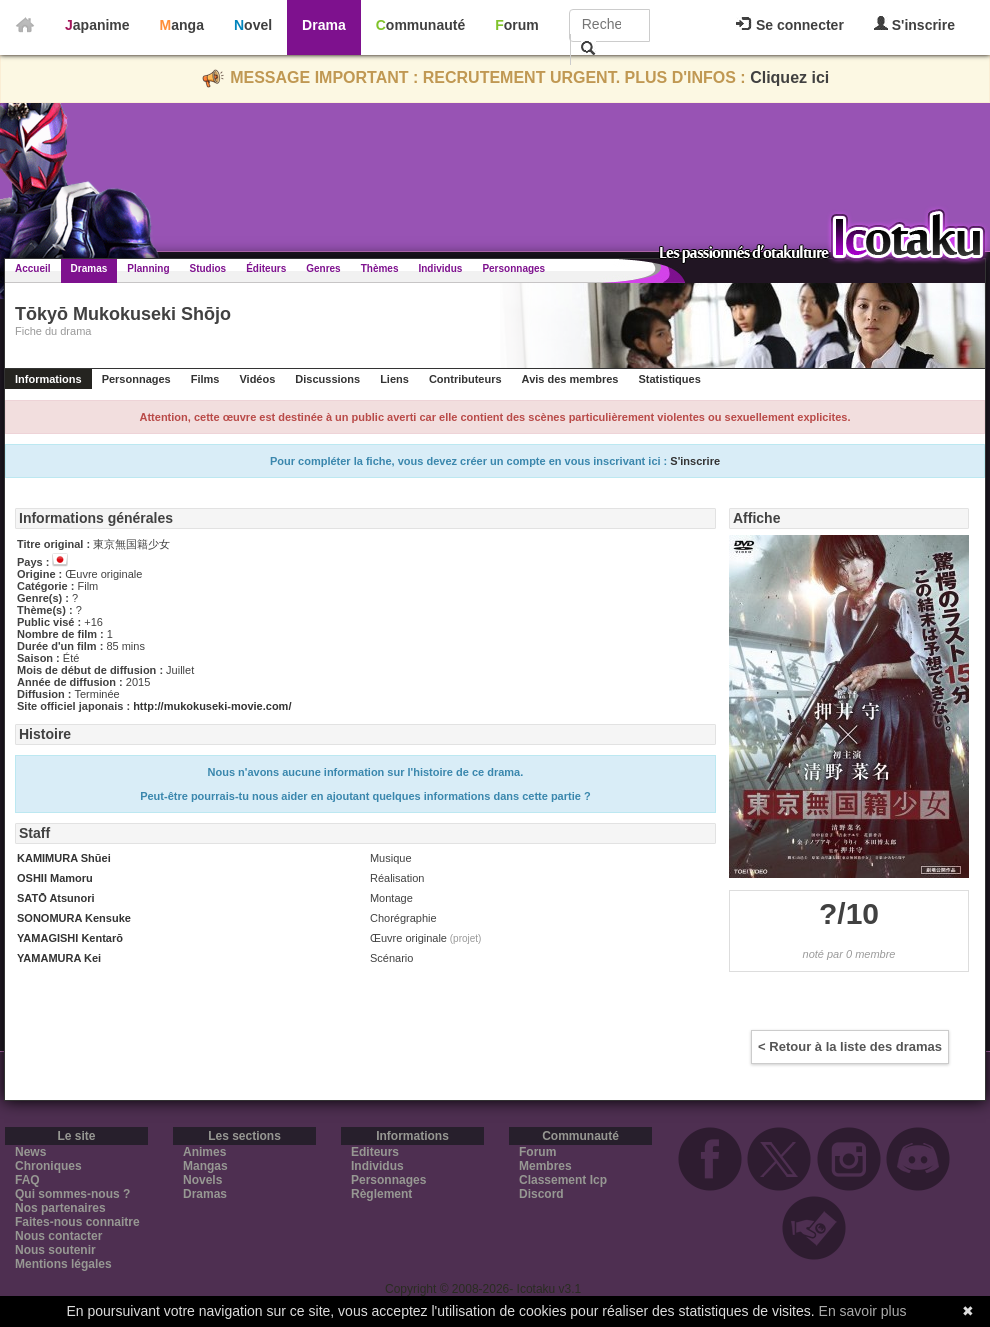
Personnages (513, 268)
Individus (440, 268)
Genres (323, 268)
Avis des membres (570, 379)
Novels (202, 1180)
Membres (545, 1166)
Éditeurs (266, 268)
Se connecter (790, 25)
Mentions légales (63, 1264)
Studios (208, 268)
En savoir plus (863, 1311)
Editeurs (375, 1152)
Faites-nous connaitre (77, 1222)
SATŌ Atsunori (56, 898)
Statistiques (669, 379)
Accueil (33, 268)
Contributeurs (465, 379)
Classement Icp (563, 1180)
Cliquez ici (789, 77)
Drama (324, 25)
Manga (182, 25)
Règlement (381, 1194)
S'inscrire (914, 24)
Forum (517, 25)
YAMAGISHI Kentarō (70, 938)
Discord (541, 1194)
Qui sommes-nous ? (72, 1194)
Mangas (205, 1166)
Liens (394, 379)
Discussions (327, 379)
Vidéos (257, 379)
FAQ (27, 1180)
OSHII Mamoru (55, 878)
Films (205, 379)
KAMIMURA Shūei (64, 858)
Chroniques (48, 1166)
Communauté (420, 25)
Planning (148, 268)
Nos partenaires (60, 1208)
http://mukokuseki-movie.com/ (212, 706)
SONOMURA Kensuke (74, 918)
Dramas (89, 268)
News (30, 1152)
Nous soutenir (55, 1250)
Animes (204, 1152)
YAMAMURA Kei (59, 958)
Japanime (97, 25)
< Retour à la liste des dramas (850, 1046)
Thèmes (380, 268)
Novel (253, 25)
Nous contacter (58, 1236)
